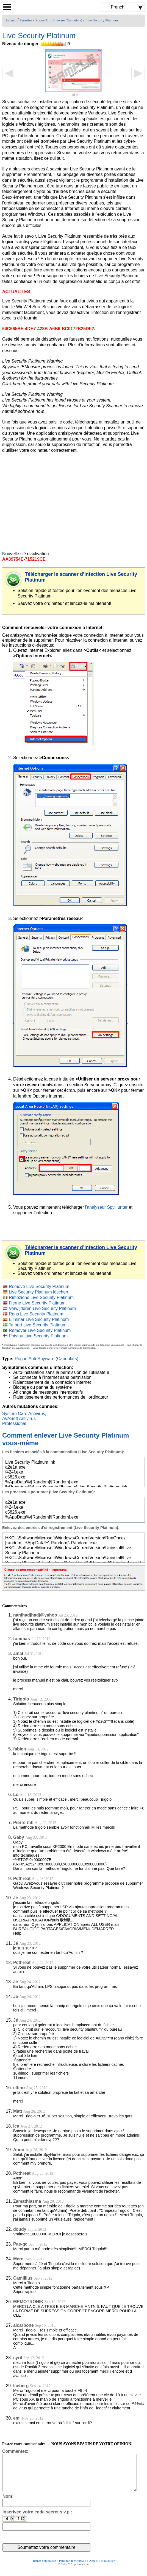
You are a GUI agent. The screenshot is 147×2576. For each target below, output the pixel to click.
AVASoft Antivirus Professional (19, 1421)
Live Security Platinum (101, 20)
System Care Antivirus (23, 1413)
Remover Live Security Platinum (40, 1330)
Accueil (10, 20)
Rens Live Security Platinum (36, 1314)
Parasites (26, 20)
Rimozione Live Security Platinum (41, 1297)
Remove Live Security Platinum (39, 1286)
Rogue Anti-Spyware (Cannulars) (58, 20)
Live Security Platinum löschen (38, 1292)
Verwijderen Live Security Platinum (42, 1308)
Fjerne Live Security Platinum (37, 1303)
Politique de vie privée (73, 2568)
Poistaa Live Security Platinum (38, 1336)
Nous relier (108, 2568)
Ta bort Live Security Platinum (37, 1325)
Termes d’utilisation (44, 2568)
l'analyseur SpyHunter (106, 1207)
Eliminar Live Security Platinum (39, 1319)
